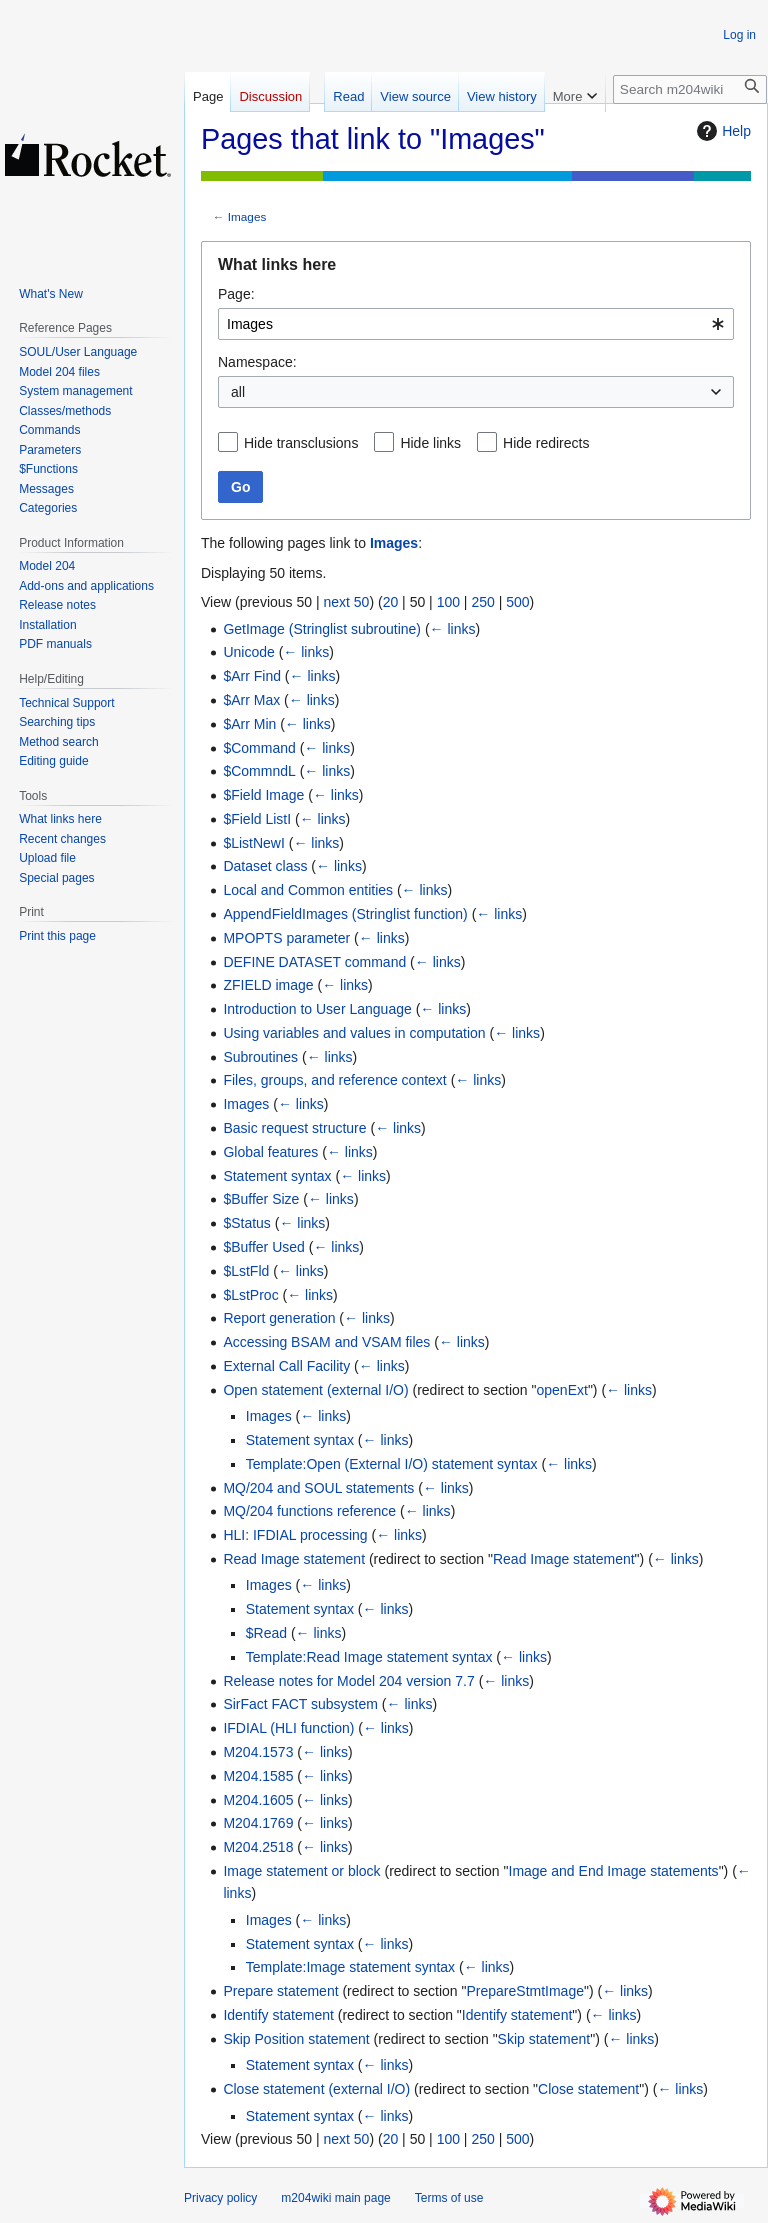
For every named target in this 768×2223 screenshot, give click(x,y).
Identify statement (278, 2015)
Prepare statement (280, 1991)
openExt (562, 1390)
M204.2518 (258, 1847)
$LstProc (250, 1295)
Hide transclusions (301, 443)
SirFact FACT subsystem (300, 1704)
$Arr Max (251, 700)
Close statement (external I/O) (316, 2089)
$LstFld (246, 1271)
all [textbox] (238, 392)
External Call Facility (286, 1366)
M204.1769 (258, 1823)
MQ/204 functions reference (309, 1511)
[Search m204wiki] (690, 89)
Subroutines (260, 1057)
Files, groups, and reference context (334, 1080)
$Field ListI (257, 819)
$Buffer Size (261, 1199)
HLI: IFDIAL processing (295, 1535)
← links (453, 629)
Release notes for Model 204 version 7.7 (348, 1681)
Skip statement (544, 2039)
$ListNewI (253, 843)
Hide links (430, 443)
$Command (259, 748)
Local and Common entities (308, 890)
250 (482, 602)
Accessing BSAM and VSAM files (326, 1342)
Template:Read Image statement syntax (369, 1657)
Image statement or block (301, 1871)
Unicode (248, 652)
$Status (246, 1223)
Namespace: (257, 362)
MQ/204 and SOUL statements (318, 1488)
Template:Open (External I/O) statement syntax (392, 1464)
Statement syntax (277, 1176)
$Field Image (263, 795)
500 (517, 602)
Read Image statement (294, 1559)
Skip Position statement (296, 2039)
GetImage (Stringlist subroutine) (322, 629)
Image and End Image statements (614, 1871)
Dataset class (265, 866)
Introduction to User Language (317, 1009)
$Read (266, 1633)
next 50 (346, 602)
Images (247, 216)
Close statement (588, 2089)
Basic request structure (294, 1128)
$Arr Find (252, 676)
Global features (270, 1152)
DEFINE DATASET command (314, 962)
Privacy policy (220, 2198)
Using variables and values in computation (354, 1033)
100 (448, 602)
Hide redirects (546, 443)
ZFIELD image (268, 985)
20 (391, 602)
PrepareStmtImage (525, 1991)
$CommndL (259, 771)
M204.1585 (258, 1776)
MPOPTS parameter (286, 938)
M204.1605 (258, 1800)
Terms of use (449, 2198)
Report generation (279, 1318)
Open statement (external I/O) (315, 1390)
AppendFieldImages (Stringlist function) (345, 914)
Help (721, 131)
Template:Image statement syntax (350, 1967)
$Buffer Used (263, 1247)
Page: (236, 294)
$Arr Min (249, 724)
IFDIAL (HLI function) (288, 1728)
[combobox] (476, 324)
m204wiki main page (335, 2198)
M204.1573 (258, 1752)
